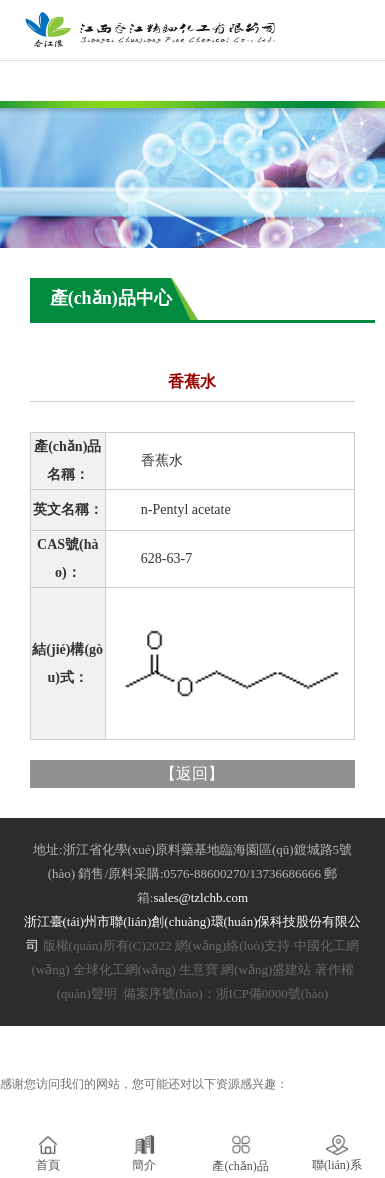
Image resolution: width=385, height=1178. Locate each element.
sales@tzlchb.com (200, 897)
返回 (192, 773)
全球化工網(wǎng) (124, 969)
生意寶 (198, 969)
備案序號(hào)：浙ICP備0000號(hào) (224, 993)
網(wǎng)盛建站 (266, 969)
